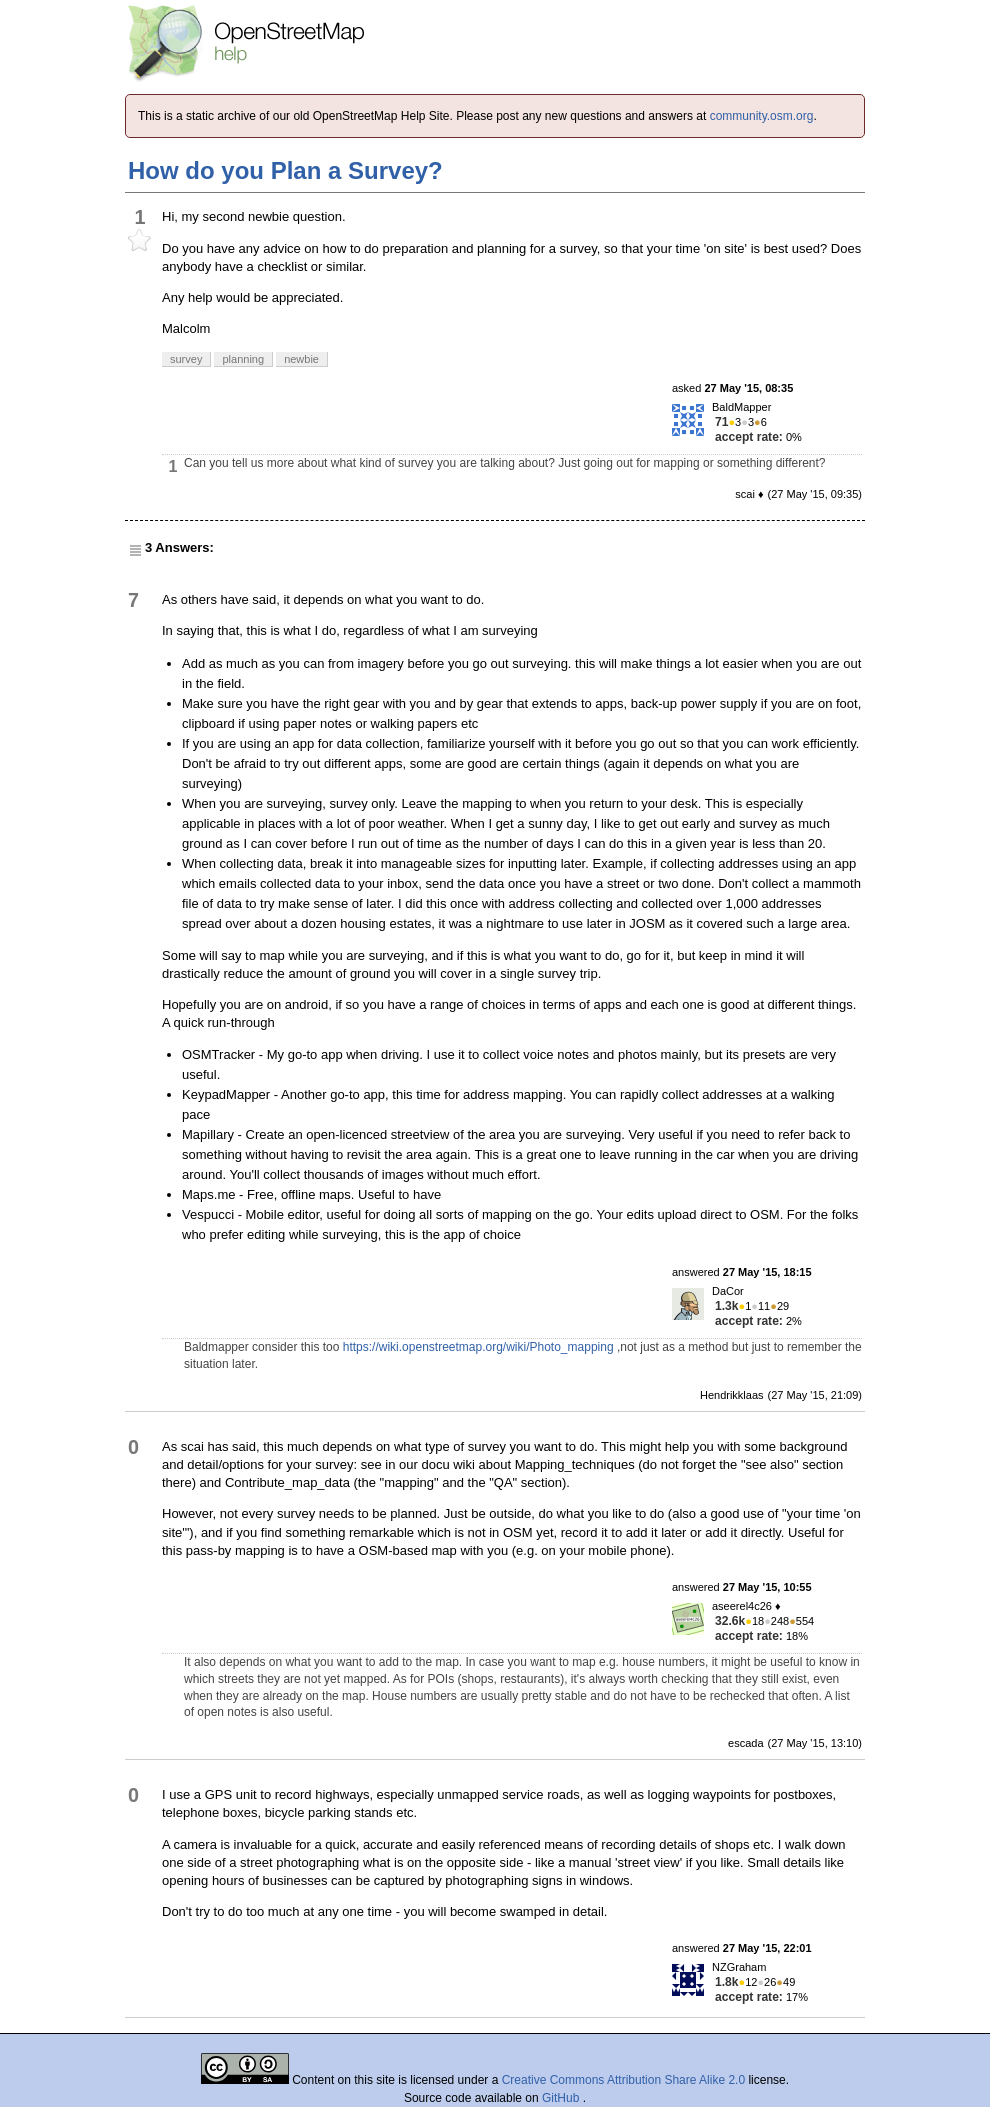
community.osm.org (762, 116)
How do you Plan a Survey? (285, 170)
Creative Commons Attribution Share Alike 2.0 (623, 2080)
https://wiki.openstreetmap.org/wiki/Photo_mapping (478, 1347)
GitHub (562, 2098)
